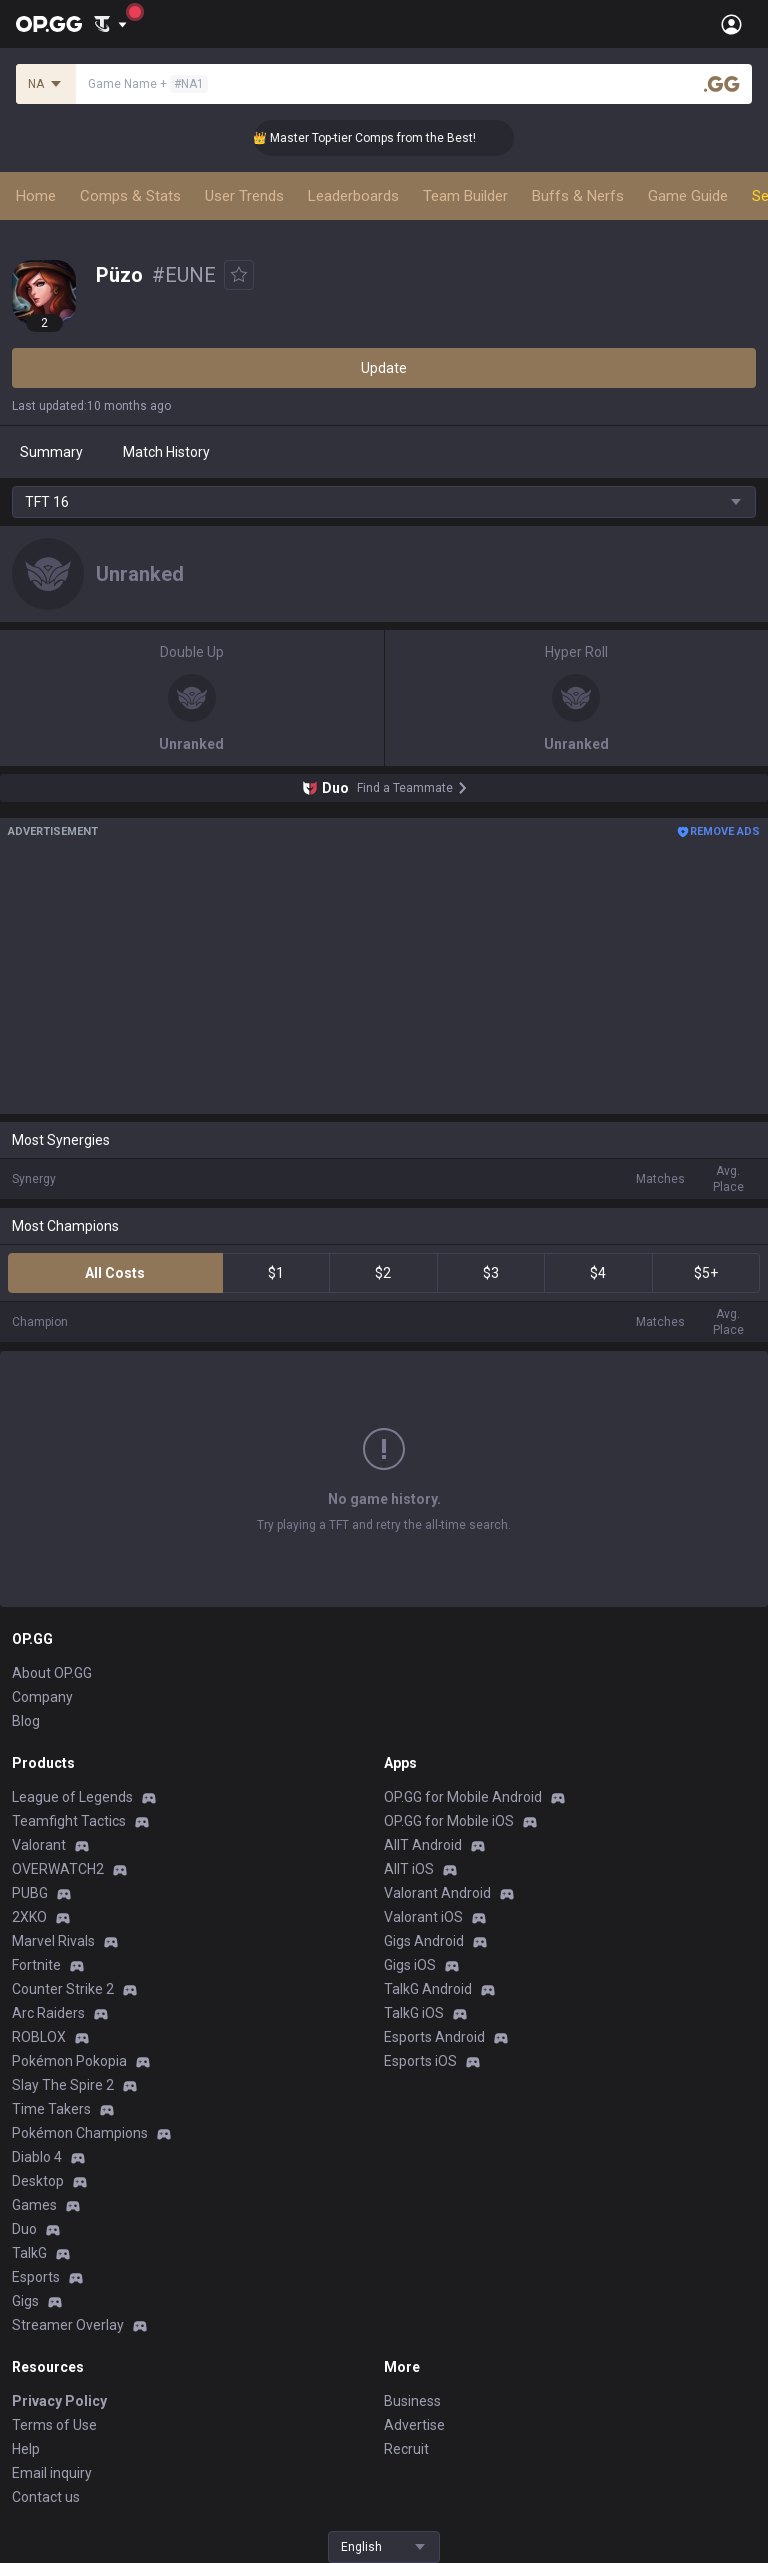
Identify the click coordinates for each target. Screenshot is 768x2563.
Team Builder (465, 196)
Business (412, 2401)
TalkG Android (428, 1989)
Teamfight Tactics (69, 1821)
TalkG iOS (414, 2013)
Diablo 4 (37, 2157)
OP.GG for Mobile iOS (449, 1821)
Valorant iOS (423, 1917)
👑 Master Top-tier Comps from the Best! (380, 138)
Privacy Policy (59, 2401)
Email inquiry (52, 2473)
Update (384, 368)
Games (34, 2205)
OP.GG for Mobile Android (463, 1797)
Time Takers (51, 2109)
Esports (36, 2277)
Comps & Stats (130, 196)
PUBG (30, 1893)
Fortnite (36, 1965)
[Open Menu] (731, 24)
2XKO (29, 1917)
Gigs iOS (410, 1965)
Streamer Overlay (68, 2325)
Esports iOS (420, 2061)
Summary (51, 452)
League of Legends (72, 1797)
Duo (24, 2229)
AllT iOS (409, 1869)
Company (42, 1697)
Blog (26, 1721)
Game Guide (688, 196)
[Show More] (110, 24)
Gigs (25, 2301)
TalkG (29, 2253)
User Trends (244, 196)
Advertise (414, 2425)
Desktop (38, 2181)
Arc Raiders (48, 2013)
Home (36, 196)
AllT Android (423, 1845)
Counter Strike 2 (63, 1989)
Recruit (406, 2449)
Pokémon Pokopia (69, 2061)
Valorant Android (437, 1893)
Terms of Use (54, 2425)
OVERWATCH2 (58, 1869)
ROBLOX (39, 2037)
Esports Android (434, 2037)
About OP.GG (52, 1673)
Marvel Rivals (53, 1941)
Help (26, 2449)
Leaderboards (353, 196)
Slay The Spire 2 (63, 2085)
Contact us (46, 2497)
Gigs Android (424, 1941)
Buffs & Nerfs (578, 196)
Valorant (39, 1845)
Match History (166, 452)
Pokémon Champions (80, 2133)
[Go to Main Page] (49, 24)
